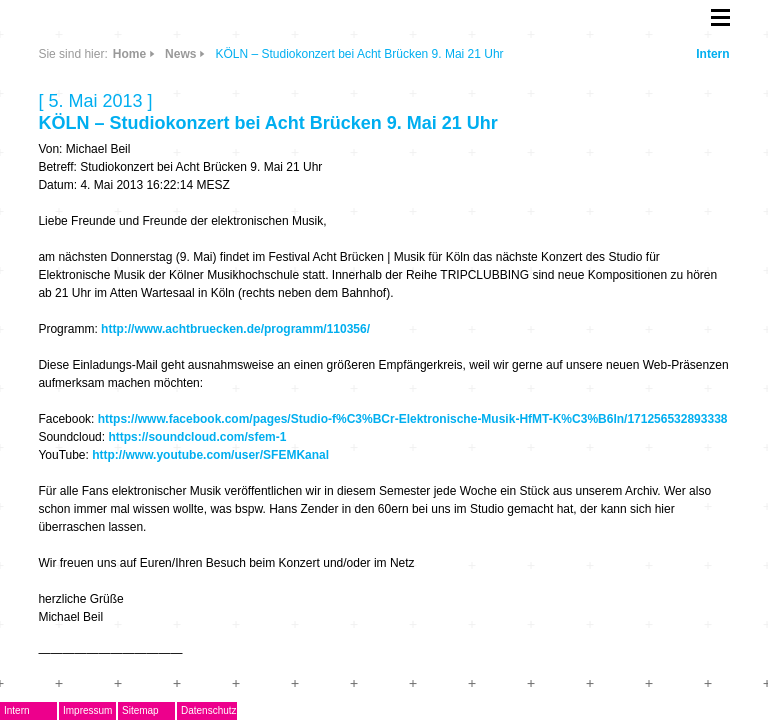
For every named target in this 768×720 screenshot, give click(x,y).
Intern (712, 54)
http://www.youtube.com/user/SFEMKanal (210, 455)
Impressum (87, 710)
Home (129, 54)
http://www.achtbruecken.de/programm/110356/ (235, 329)
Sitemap (140, 710)
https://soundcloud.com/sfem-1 (197, 437)
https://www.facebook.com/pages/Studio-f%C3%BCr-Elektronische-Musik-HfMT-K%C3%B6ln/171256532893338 (413, 419)
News (180, 54)
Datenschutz (209, 710)
